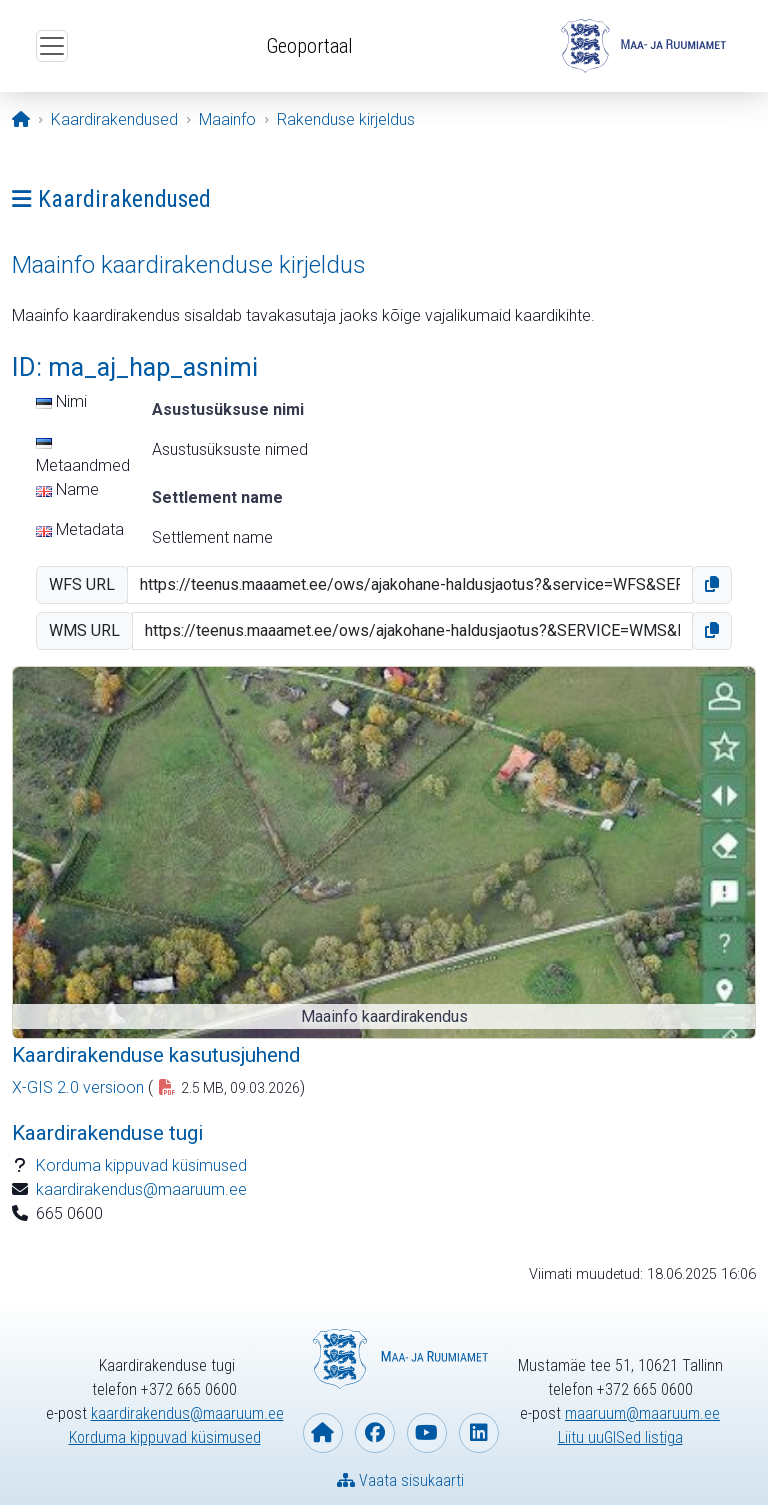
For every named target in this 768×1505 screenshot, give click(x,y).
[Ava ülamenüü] (52, 46)
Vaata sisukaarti (400, 1480)
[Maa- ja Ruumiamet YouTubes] (427, 1433)
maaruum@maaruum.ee (642, 1413)
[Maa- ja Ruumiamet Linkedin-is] (479, 1433)
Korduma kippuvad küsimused (141, 1165)
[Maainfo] (227, 119)
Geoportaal (309, 46)
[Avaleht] (21, 119)
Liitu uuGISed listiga (620, 1437)
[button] (712, 585)
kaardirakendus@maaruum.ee (141, 1189)
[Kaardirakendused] (114, 119)
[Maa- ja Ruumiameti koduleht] (323, 1433)
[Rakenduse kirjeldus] (346, 119)
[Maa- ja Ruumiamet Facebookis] (375, 1433)
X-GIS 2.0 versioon (78, 1087)
